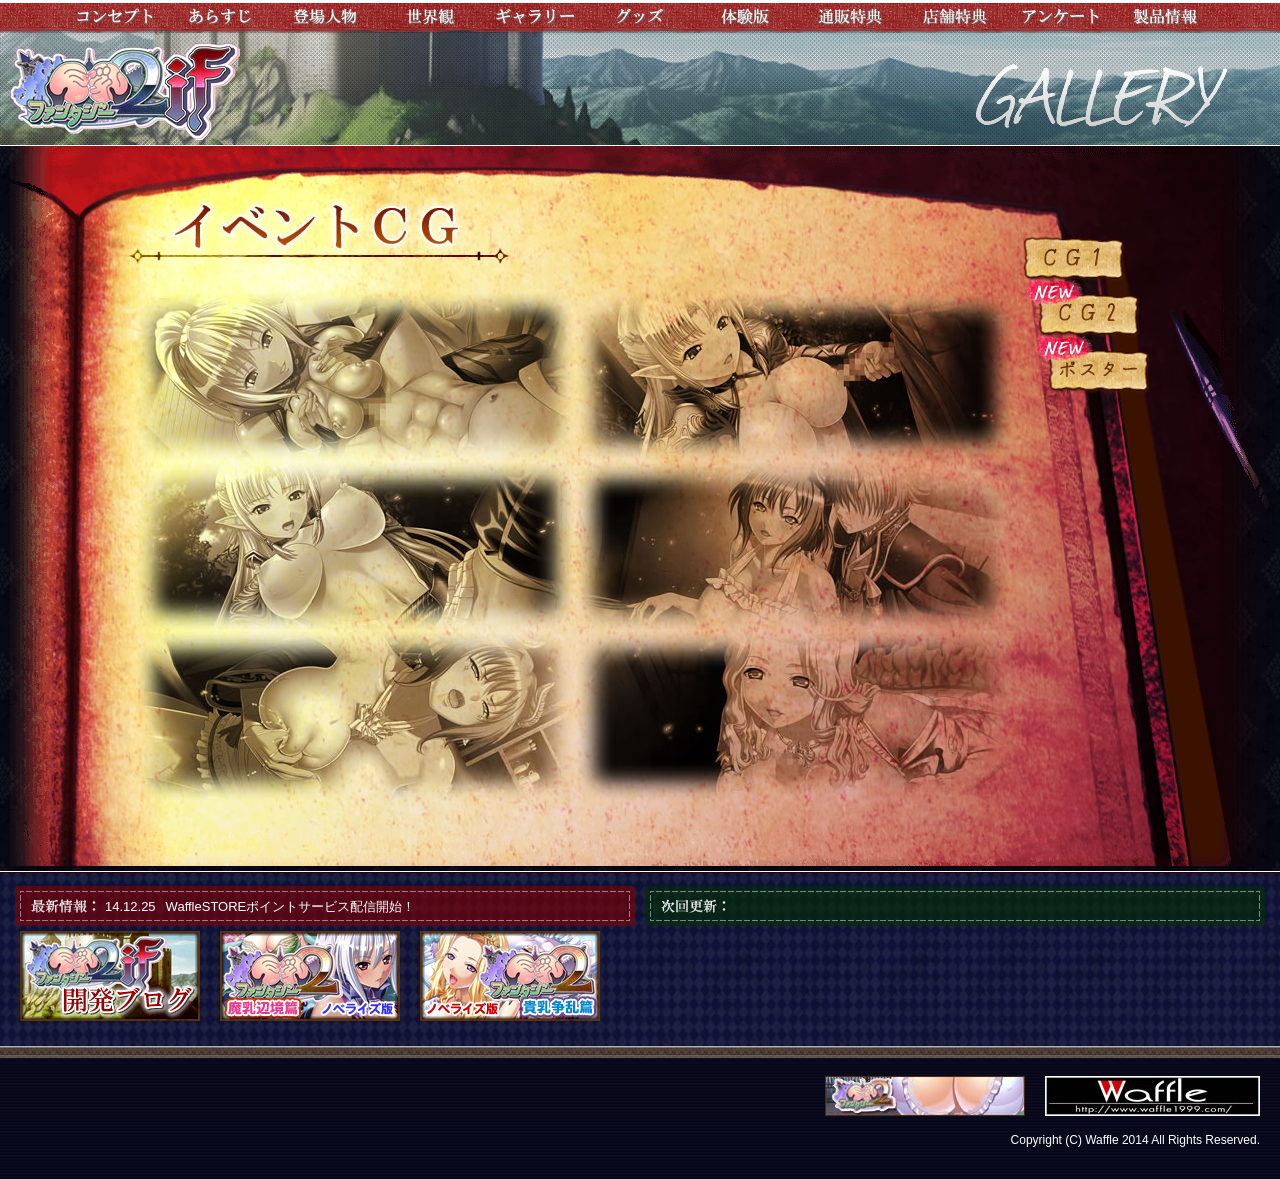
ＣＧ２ (1090, 315)
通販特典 (850, 17)
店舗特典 (955, 17)
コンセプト (115, 17)
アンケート (1060, 17)
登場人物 (325, 17)
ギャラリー (535, 17)
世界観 (430, 17)
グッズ (640, 17)
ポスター (1100, 371)
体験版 (745, 17)
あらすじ (220, 17)
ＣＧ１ (1075, 259)
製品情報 (1165, 17)
